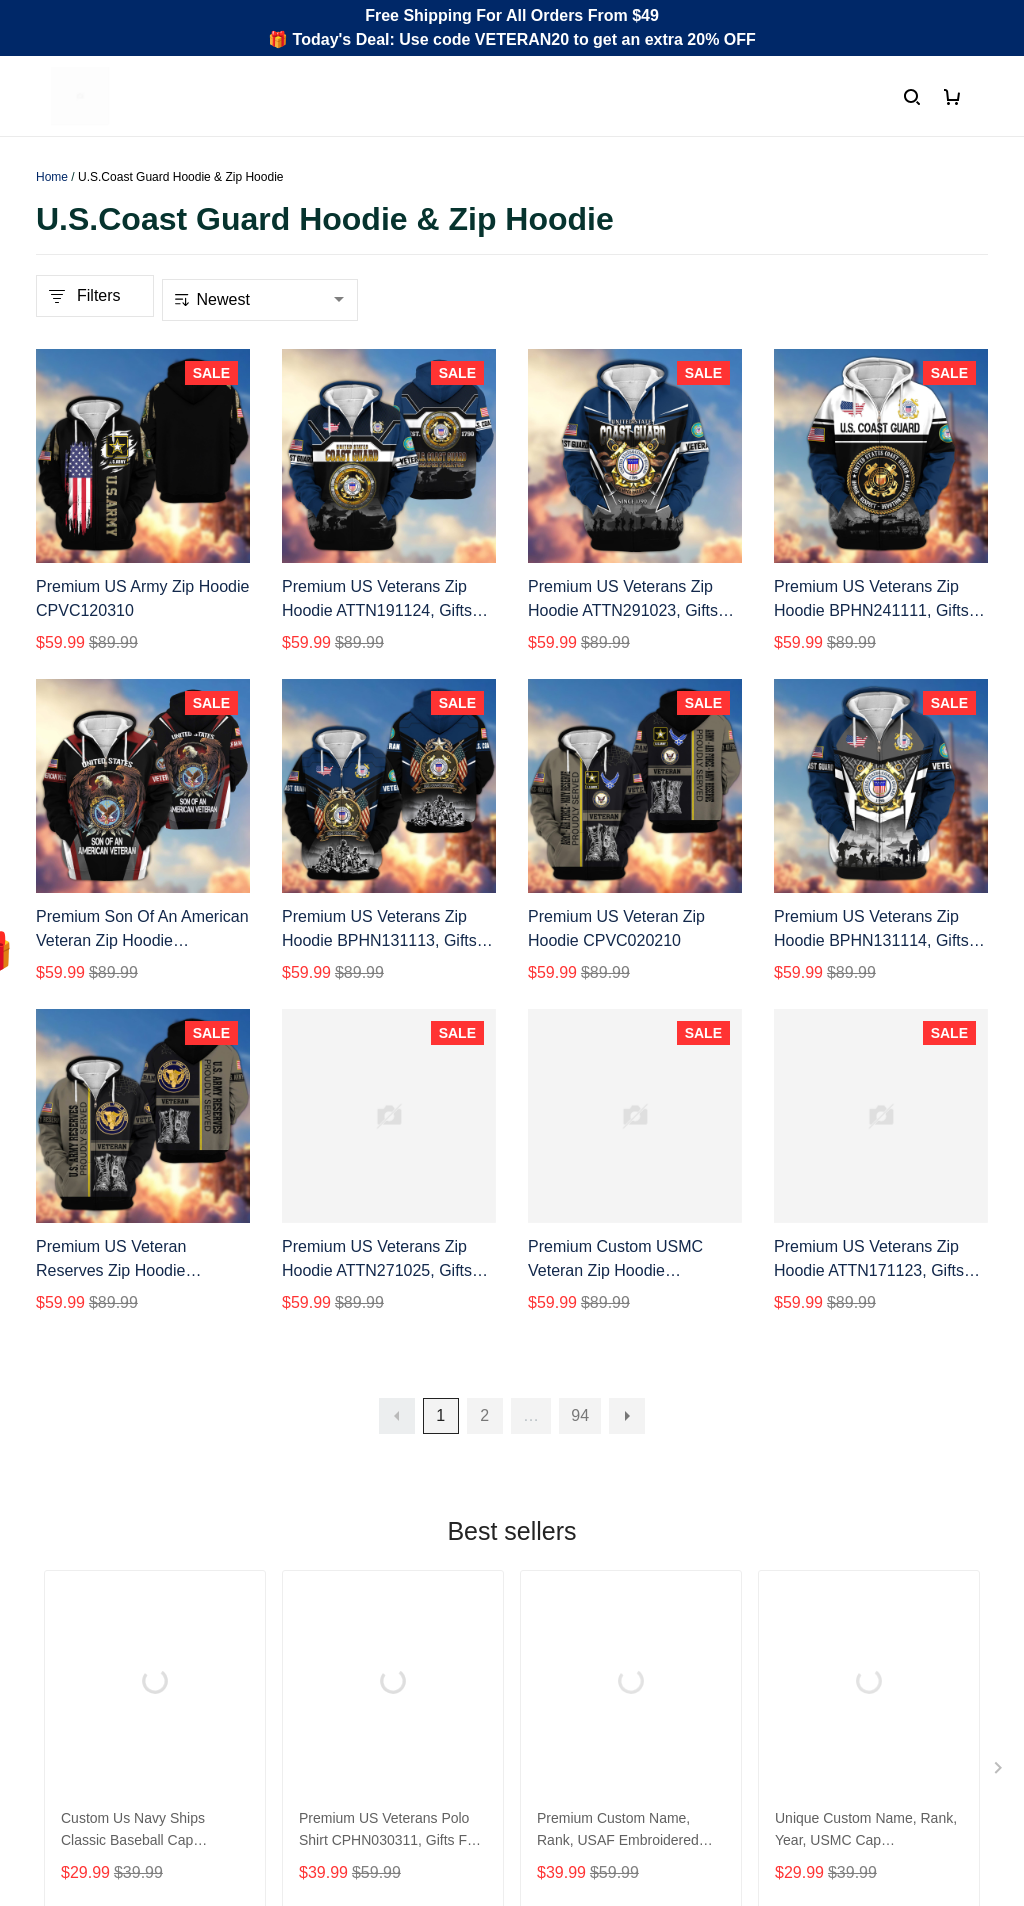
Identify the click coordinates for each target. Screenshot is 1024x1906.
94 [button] (580, 1415)
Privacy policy (577, 1563)
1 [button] (440, 1415)
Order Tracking (335, 1563)
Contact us (320, 1597)
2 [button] (484, 1415)
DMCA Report (758, 1816)
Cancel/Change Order (360, 1699)
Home (52, 177)
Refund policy (576, 1665)
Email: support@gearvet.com (139, 1707)
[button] (397, 1416)
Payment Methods (346, 1665)
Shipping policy (582, 1631)
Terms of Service (587, 1597)
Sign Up (942, 1733)
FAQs (302, 1631)
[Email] (835, 1733)
